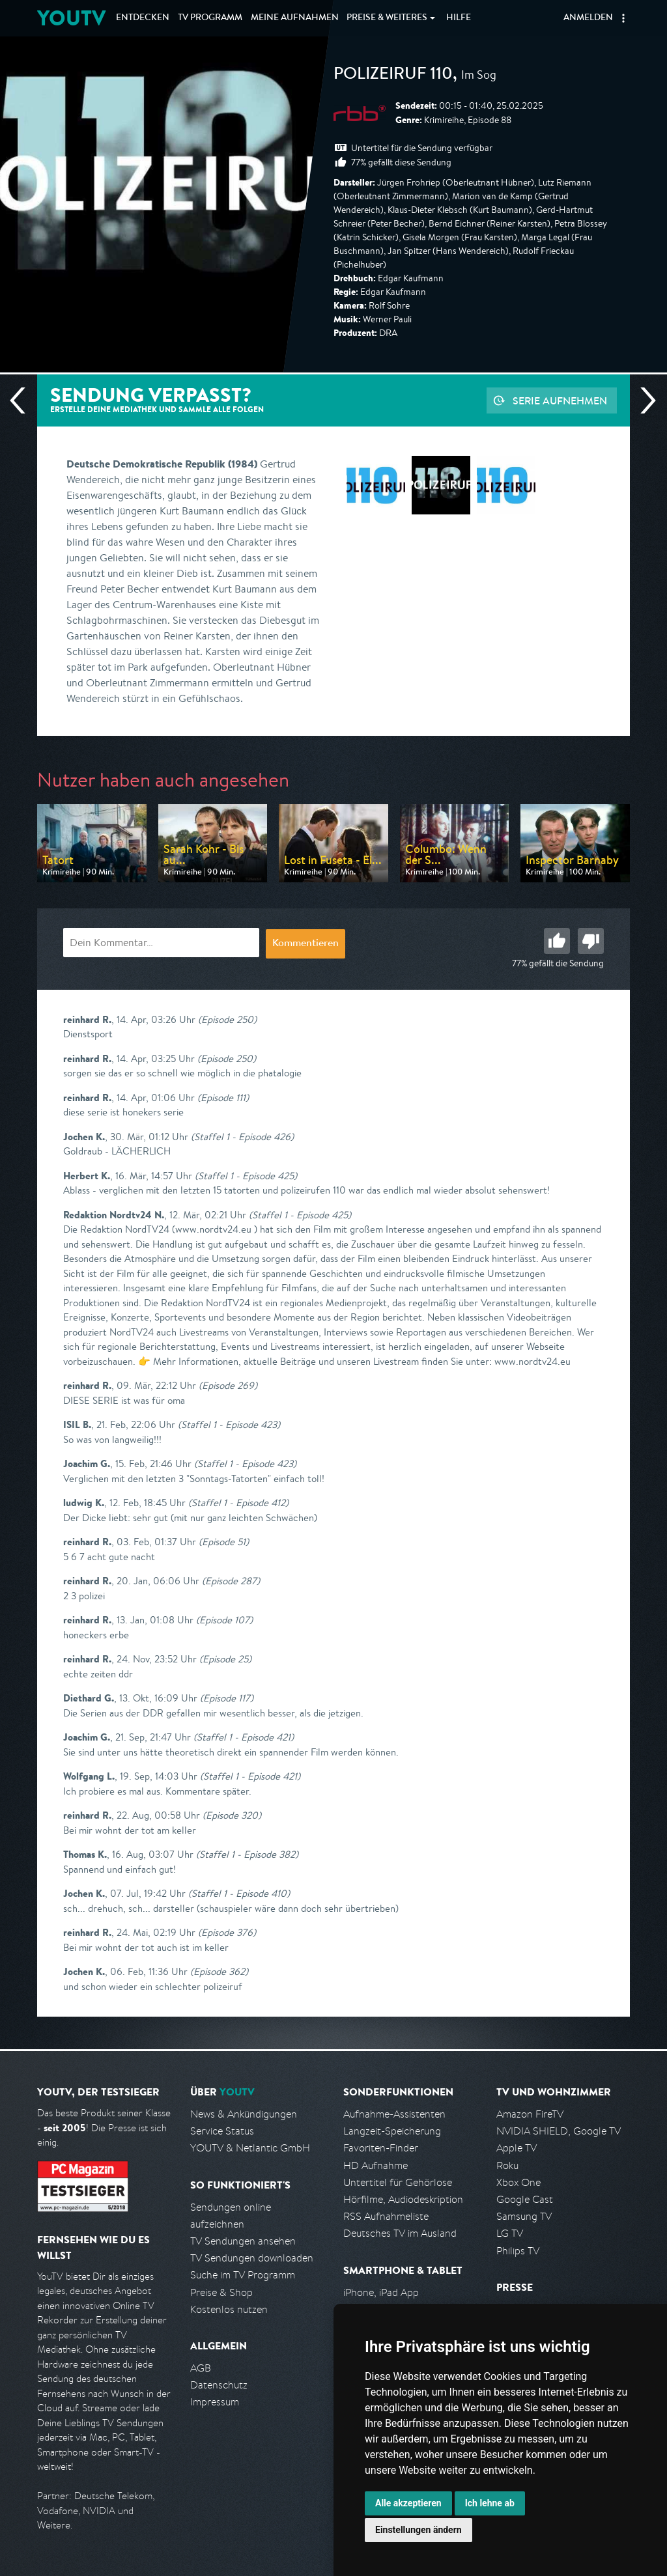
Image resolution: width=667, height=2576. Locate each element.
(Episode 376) (227, 1932)
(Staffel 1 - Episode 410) (239, 1893)
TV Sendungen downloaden (251, 2258)
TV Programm (210, 18)
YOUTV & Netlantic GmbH (250, 2148)
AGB (200, 2368)
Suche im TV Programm (242, 2275)
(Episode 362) (219, 1971)
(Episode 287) (231, 1581)
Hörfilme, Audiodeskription (403, 2199)
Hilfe (458, 18)
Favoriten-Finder (380, 2148)
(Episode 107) (224, 1620)
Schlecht (591, 941)
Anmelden (588, 18)
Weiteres (387, 18)
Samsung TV (524, 2216)
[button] (623, 18)
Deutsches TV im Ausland (400, 2233)
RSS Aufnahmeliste (386, 2216)
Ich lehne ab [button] (490, 2503)
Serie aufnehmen (560, 400)
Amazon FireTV (529, 2114)
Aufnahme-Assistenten (394, 2114)
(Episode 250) (227, 1019)
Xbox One (518, 2182)
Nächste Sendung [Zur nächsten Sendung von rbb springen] (643, 400)
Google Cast (524, 2199)
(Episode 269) (228, 1385)
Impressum (214, 2402)
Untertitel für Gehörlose (397, 2182)
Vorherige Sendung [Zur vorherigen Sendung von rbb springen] (23, 400)
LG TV (509, 2233)
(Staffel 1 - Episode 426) (242, 1136)
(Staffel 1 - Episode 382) (247, 1854)
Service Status (222, 2131)
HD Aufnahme (375, 2165)
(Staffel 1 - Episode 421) (243, 1737)
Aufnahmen (295, 18)
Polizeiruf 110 (393, 75)
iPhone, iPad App (381, 2292)
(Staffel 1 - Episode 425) (246, 1175)
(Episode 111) (223, 1097)
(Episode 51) (224, 1541)
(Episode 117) (226, 1698)
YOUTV (71, 18)
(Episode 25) (225, 1659)
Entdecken (142, 18)
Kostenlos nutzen (229, 2309)
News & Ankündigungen (243, 2114)
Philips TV (517, 2251)
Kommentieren (305, 944)
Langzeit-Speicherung (392, 2131)
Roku (507, 2165)
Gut (557, 941)
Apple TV (516, 2148)
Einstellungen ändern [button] (418, 2530)
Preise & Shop (221, 2292)
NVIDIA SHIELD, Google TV (558, 2131)
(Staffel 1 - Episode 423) (229, 1424)
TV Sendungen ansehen (243, 2241)
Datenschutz (219, 2385)
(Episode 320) (232, 1815)
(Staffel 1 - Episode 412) (238, 1502)
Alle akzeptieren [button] (408, 2503)
